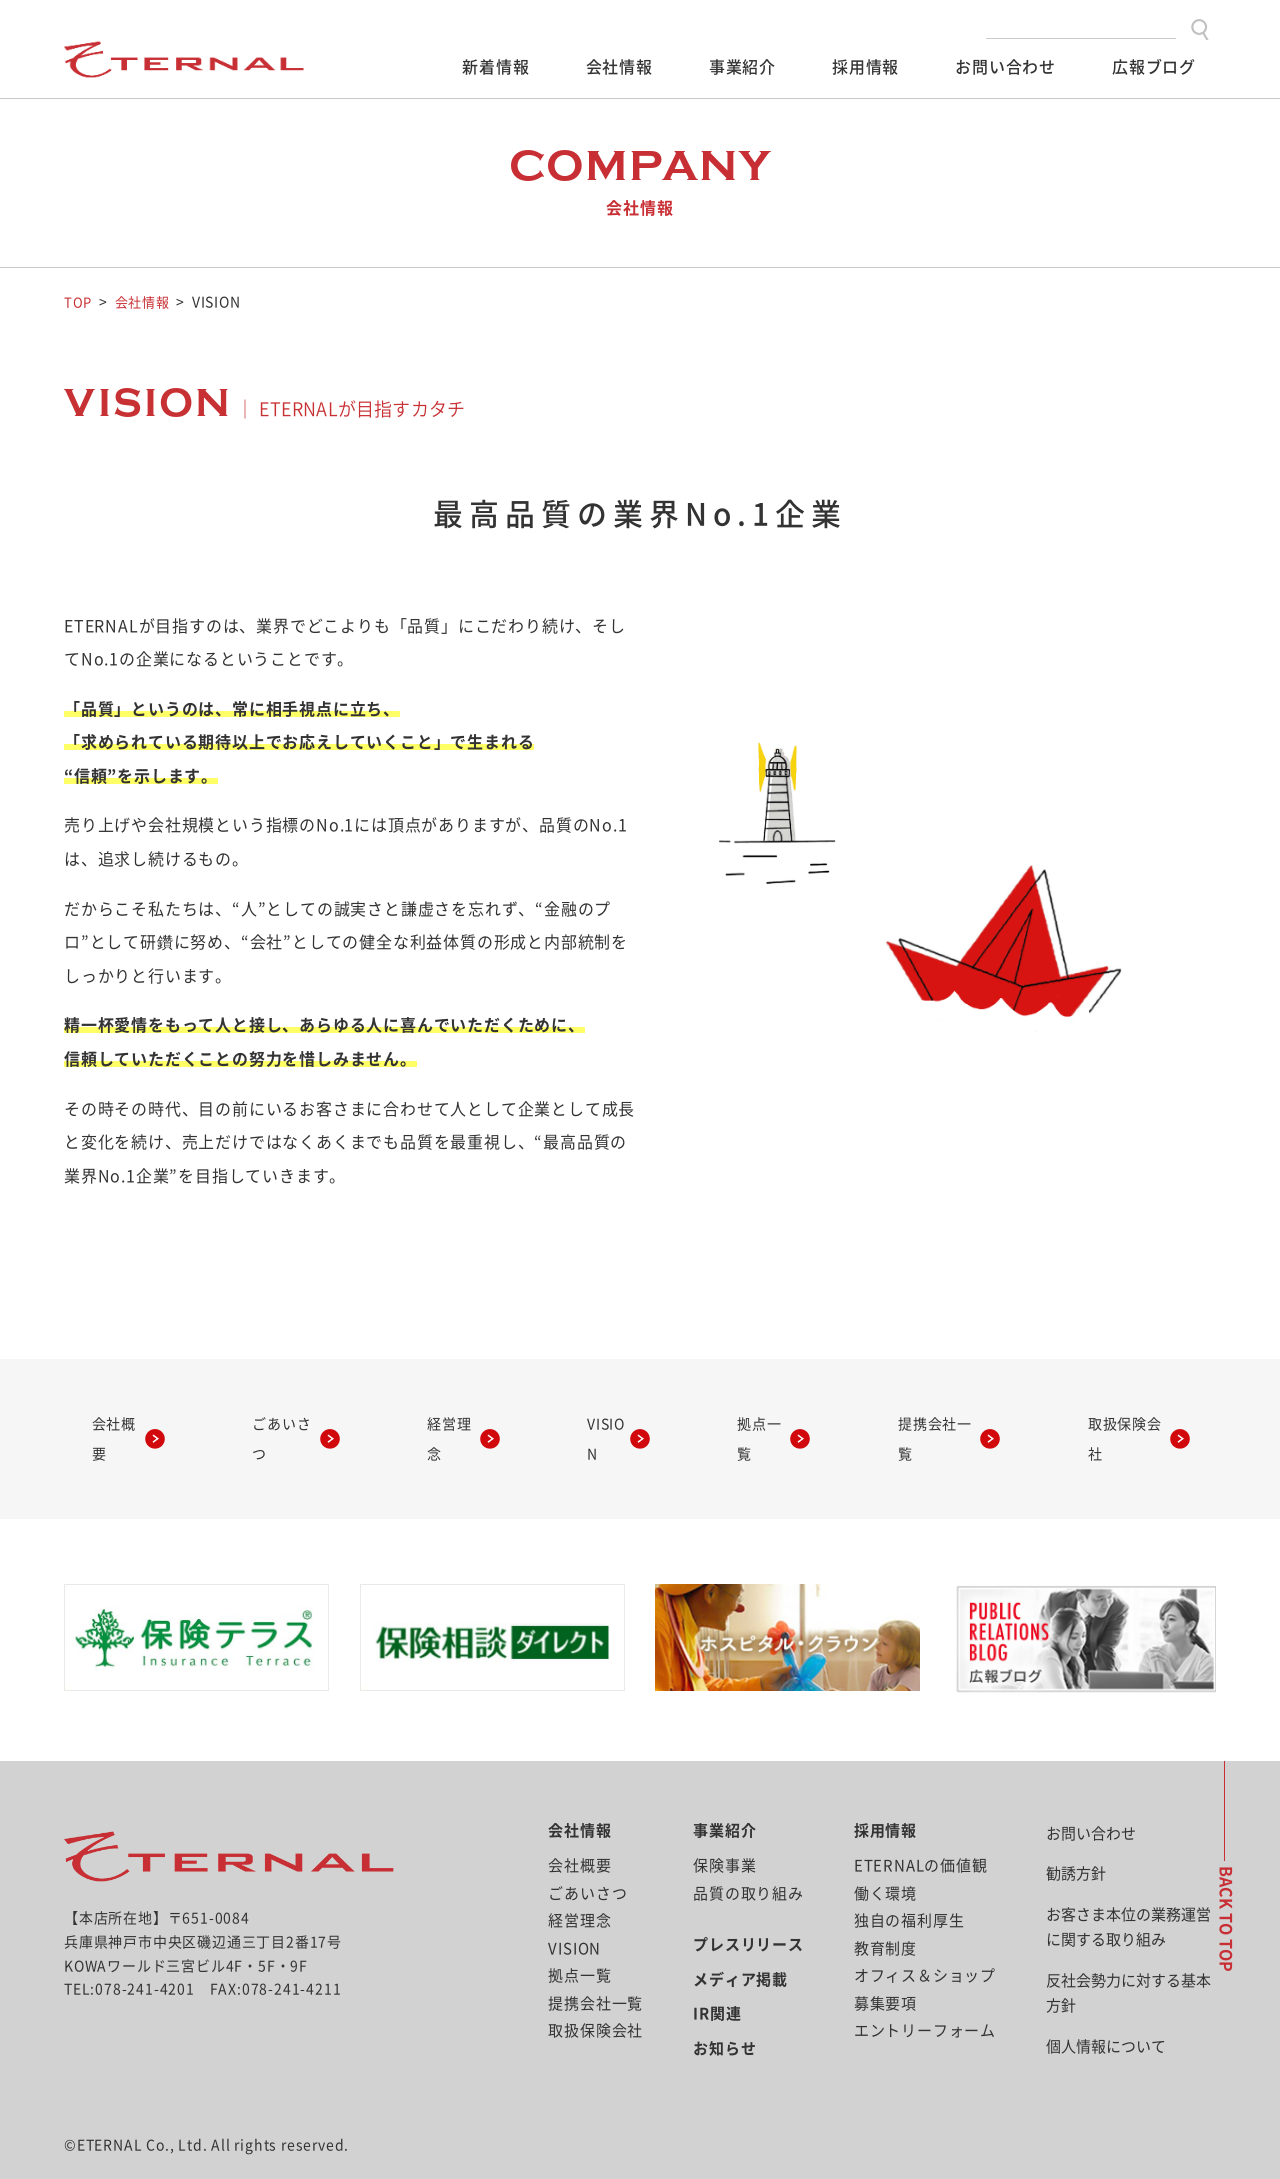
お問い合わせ (1005, 67)
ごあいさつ (289, 1419)
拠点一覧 (742, 1419)
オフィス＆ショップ (925, 1936)
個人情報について (1106, 2006)
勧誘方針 (1076, 1834)
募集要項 (885, 1963)
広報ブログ (1154, 67)
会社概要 (127, 1419)
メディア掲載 (740, 1939)
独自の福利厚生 (909, 1881)
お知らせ (724, 2008)
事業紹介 (742, 67)
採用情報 (865, 67)
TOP (78, 302)
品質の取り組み (748, 1853)
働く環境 (885, 1853)
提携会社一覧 (913, 1419)
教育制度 (885, 1908)
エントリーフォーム (925, 1991)
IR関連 (717, 1974)
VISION (597, 1419)
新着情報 (495, 67)
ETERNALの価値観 (921, 1826)
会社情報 (619, 67)
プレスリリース (748, 1905)
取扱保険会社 (1103, 1419)
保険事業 (724, 1826)
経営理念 (451, 1419)
